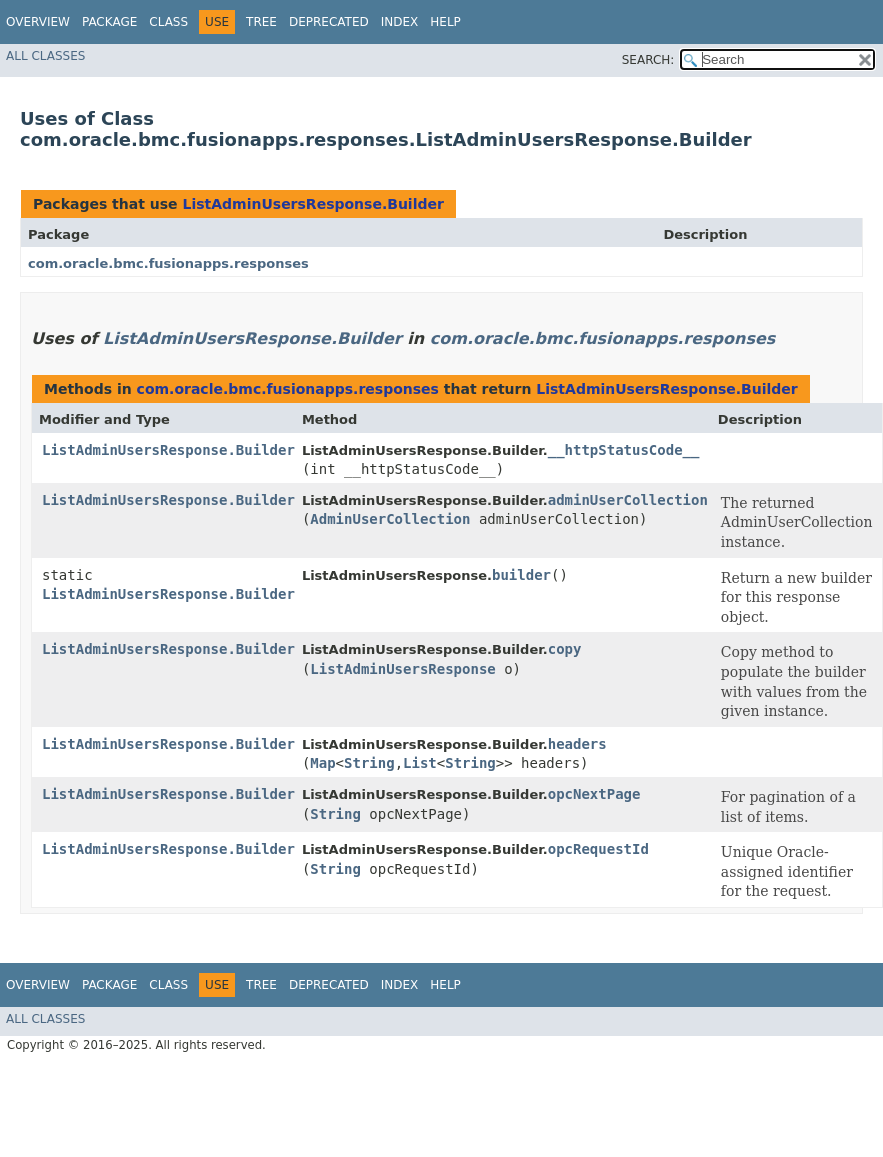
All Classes (45, 56)
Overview (38, 22)
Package (109, 22)
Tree (261, 22)
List (420, 763)
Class (168, 22)
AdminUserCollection (390, 519)
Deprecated (329, 22)
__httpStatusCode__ (624, 450)
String (369, 763)
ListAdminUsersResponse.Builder (312, 204)
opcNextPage (594, 794)
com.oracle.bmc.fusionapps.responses (168, 263)
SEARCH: (648, 60)
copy (565, 649)
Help (445, 22)
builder (521, 575)
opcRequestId (598, 849)
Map (322, 763)
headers (577, 744)
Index (400, 22)
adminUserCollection (628, 500)
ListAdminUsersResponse (402, 669)
